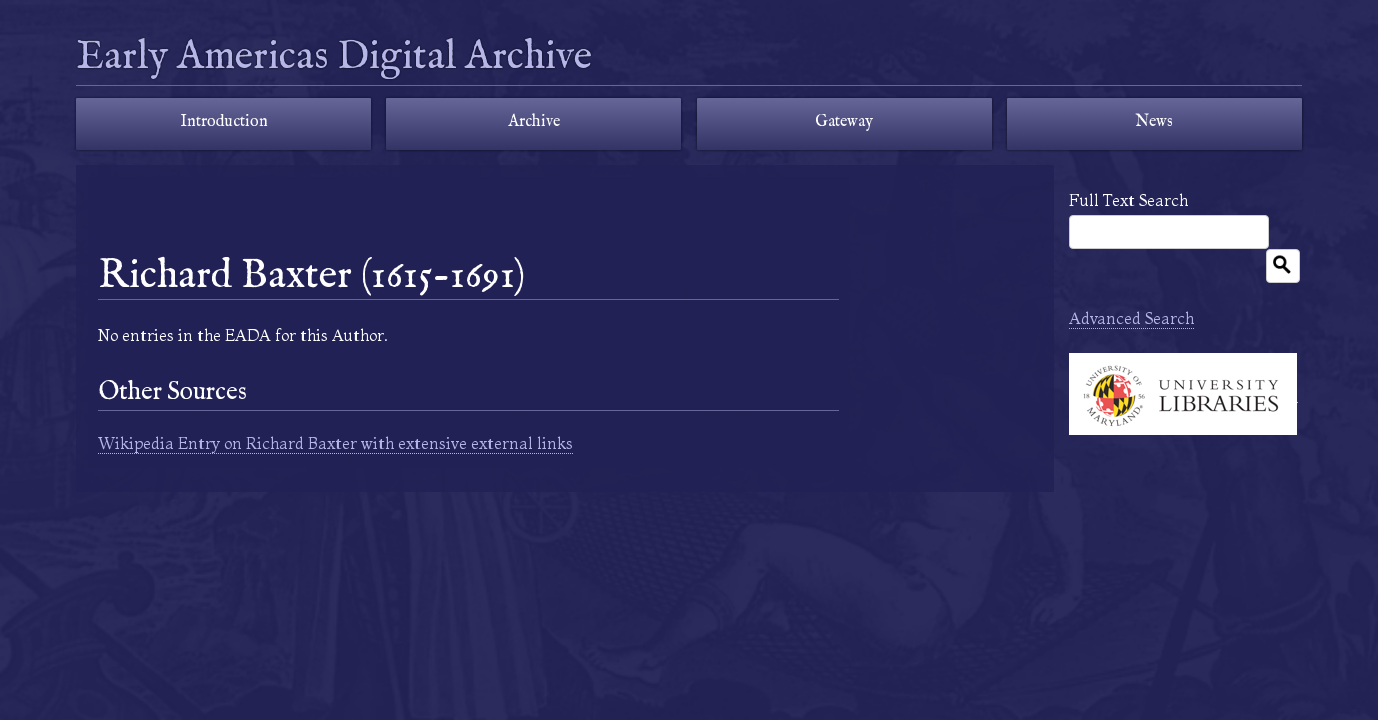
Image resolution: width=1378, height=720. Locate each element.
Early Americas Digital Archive (334, 57)
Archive (534, 122)
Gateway (844, 122)
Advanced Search (1131, 318)
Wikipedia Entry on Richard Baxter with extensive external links (335, 443)
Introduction (224, 122)
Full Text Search (1128, 200)
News (1154, 122)
